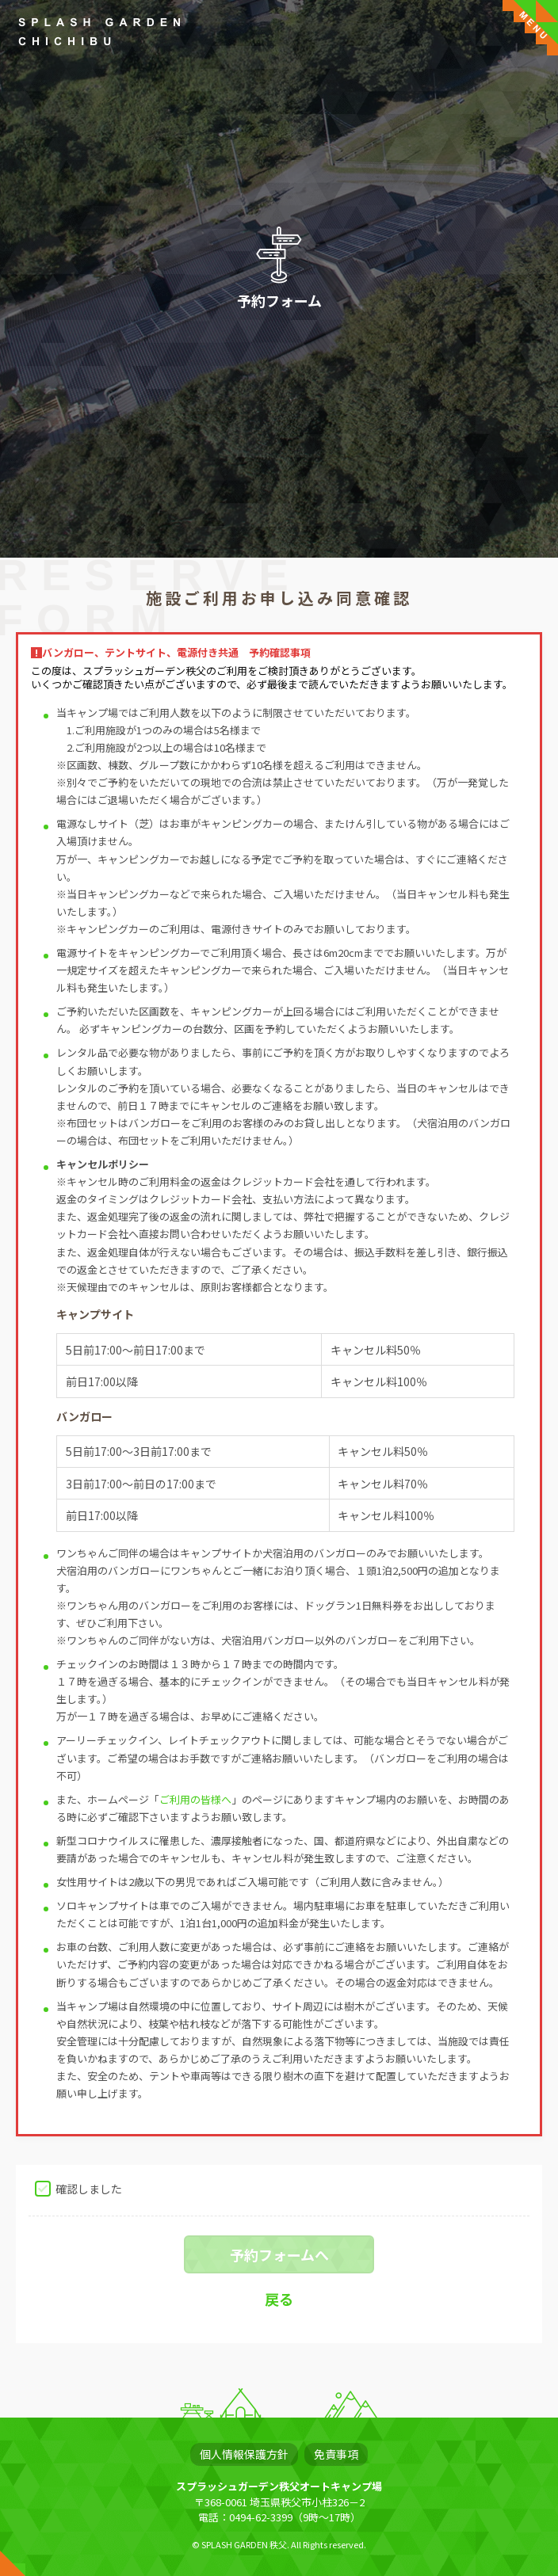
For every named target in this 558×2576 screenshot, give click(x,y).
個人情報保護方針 (244, 2454)
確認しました (88, 2188)
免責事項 (336, 2454)
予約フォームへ (279, 2254)
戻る (279, 2298)
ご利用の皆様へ (195, 1799)
